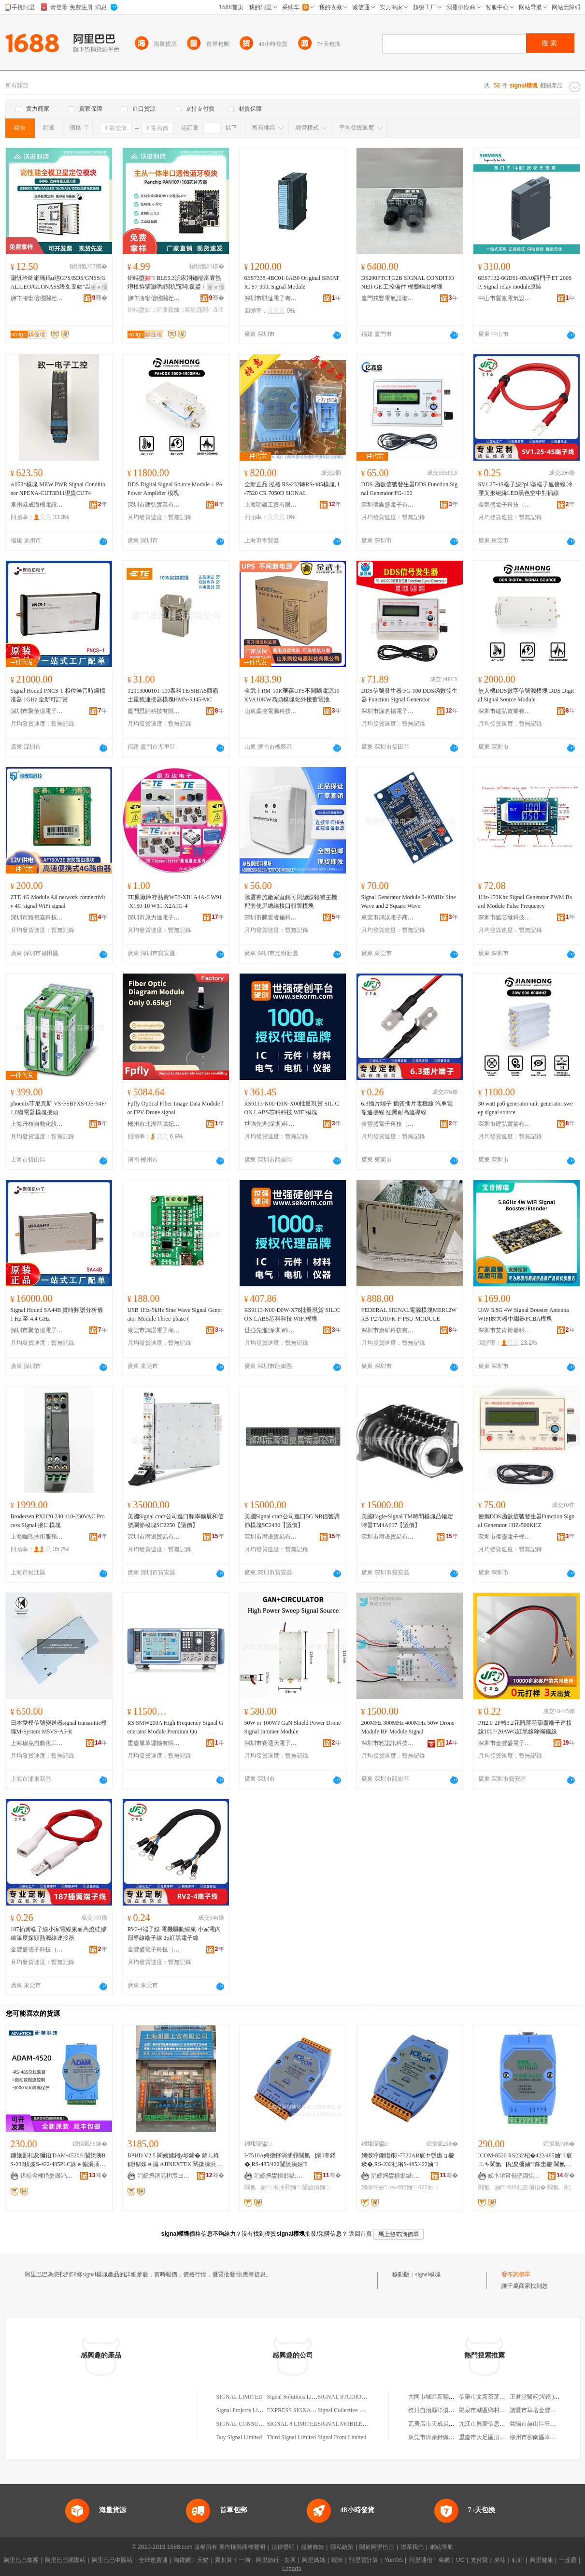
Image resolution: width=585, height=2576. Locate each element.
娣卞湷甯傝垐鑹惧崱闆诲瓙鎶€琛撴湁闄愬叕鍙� (514, 2175)
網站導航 (441, 2547)
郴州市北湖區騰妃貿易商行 (154, 1124)
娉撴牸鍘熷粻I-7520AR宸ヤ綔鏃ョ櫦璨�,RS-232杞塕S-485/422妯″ (408, 2160)
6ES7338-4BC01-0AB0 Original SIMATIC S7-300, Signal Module (292, 282)
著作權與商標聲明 (242, 2547)
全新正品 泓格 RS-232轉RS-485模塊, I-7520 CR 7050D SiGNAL (292, 488)
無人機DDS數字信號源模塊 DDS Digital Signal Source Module (526, 695)
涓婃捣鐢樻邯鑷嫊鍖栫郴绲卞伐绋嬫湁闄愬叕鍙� (280, 2175)
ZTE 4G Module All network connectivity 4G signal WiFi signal (58, 901)
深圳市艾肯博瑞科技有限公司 (504, 1330)
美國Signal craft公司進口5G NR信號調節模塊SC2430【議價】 (292, 1520)
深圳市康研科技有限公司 (387, 1330)
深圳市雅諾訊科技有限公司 (387, 1743)
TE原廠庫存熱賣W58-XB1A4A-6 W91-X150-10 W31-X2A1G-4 (175, 901)
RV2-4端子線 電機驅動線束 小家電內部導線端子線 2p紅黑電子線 (174, 1933)
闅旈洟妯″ (315, 2187)
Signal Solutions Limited (296, 2396)
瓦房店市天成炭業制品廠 (440, 2423)
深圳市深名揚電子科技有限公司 (387, 711)
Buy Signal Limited (239, 2437)
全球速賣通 (153, 2560)
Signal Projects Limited (243, 2410)
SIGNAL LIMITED (239, 2396)
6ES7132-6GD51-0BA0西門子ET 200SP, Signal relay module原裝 (525, 282)
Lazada (291, 2568)
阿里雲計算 (363, 2560)
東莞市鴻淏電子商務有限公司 (387, 917)
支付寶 (479, 2560)
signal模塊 (428, 2274)
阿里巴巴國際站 (65, 2560)
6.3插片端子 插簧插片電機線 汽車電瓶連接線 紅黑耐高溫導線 (407, 1108)
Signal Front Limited (342, 2437)
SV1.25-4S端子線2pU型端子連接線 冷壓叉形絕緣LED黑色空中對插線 (525, 488)
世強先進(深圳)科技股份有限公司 (271, 1124)
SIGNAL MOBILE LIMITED (353, 2423)
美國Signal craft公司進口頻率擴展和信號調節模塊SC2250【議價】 (176, 1520)
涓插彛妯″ (170, 309)
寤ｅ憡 (99, 287)
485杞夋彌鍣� (526, 2187)
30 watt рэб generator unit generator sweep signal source (525, 1108)
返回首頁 (360, 2233)
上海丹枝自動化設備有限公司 (37, 1124)
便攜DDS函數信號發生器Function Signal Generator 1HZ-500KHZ (526, 1520)
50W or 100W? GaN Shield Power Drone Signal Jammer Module (292, 1727)
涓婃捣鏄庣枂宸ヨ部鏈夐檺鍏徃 (163, 2175)
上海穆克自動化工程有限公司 (37, 1743)
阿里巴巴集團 (21, 2560)
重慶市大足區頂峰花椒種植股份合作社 (508, 2437)
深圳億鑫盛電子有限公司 (387, 504)
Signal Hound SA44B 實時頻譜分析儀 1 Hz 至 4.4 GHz (57, 1314)
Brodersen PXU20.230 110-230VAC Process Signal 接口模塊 (58, 1520)
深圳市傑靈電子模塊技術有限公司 (504, 1536)
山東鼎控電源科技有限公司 (271, 711)
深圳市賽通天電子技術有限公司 (271, 1743)
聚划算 (223, 2560)
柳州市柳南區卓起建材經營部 (547, 2437)
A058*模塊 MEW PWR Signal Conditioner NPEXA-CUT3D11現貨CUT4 (58, 488)
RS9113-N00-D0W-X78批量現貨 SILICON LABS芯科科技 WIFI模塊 (292, 1314)
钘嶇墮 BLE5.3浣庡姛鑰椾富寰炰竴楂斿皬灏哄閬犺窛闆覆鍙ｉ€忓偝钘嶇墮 (175, 283)
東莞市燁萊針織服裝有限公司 (446, 2437)
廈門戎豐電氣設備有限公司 (387, 298)
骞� (99, 297)
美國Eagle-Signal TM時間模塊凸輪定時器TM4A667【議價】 (407, 1520)
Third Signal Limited (291, 2437)
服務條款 (312, 2547)
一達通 (567, 2560)
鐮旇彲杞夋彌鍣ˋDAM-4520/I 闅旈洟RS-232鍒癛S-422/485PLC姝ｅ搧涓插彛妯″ (58, 2160)
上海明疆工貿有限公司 (271, 504)
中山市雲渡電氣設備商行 (504, 298)
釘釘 (518, 2560)
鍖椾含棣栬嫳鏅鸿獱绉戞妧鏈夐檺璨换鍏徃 (46, 2175)
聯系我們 (412, 2547)
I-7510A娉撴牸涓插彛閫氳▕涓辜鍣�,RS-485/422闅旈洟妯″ (290, 2160)
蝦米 (337, 2560)
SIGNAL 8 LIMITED (292, 2423)
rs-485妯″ (403, 2187)
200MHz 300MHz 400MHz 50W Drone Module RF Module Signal (408, 1727)
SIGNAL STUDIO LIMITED (352, 2396)
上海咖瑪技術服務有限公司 (37, 1536)
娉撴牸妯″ (375, 2187)
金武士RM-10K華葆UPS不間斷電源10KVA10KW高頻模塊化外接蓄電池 (292, 695)
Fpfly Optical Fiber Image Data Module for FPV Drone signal (176, 1108)
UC (460, 2560)
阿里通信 (420, 2560)
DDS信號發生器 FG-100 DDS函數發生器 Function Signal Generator (409, 695)
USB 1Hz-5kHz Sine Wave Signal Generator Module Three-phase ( (175, 1314)
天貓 (203, 2560)
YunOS (394, 2560)
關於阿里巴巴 (376, 2547)
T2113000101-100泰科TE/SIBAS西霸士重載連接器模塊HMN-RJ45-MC (173, 695)
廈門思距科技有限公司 (154, 711)
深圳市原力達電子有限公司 (154, 917)
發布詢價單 (515, 2274)
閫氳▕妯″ (258, 2187)
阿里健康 (541, 2560)
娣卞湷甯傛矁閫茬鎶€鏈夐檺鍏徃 (37, 298)
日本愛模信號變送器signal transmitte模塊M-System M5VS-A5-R (59, 1727)
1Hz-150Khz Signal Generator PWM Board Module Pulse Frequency (525, 901)
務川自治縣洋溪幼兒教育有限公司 (451, 2410)
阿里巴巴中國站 (112, 2560)
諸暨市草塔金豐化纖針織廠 (544, 2410)
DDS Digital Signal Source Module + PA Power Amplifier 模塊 (175, 488)
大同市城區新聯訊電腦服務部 (446, 2396)
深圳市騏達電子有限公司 (271, 298)
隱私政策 (342, 2547)
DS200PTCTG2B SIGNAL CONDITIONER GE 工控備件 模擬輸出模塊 (408, 282)
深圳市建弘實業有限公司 (154, 504)
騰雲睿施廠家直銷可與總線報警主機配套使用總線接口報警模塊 (290, 901)
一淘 (244, 2560)
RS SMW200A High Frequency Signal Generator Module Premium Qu (175, 1727)
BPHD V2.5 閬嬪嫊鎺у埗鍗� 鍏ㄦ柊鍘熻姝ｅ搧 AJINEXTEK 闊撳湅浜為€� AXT (175, 2160)
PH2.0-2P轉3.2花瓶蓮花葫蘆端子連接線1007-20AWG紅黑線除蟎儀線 (525, 1727)
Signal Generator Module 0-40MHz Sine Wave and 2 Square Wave (408, 901)
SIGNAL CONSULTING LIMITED (258, 2423)
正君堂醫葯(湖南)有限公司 (543, 2396)
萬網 (444, 2560)
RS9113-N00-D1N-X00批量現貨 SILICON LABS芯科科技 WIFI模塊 (291, 1108)
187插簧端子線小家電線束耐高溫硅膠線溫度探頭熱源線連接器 (58, 1933)
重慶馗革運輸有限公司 (154, 1743)
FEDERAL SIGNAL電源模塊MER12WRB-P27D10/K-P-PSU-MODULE (409, 1314)
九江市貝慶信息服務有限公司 (496, 2423)
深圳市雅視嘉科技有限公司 (37, 917)
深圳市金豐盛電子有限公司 (504, 1743)
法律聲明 (283, 2547)
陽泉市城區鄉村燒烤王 (488, 2410)
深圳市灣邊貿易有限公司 (154, 1536)
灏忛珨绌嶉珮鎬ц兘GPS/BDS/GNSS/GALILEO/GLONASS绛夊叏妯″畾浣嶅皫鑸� (58, 283)
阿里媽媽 (313, 2560)
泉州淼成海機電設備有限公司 (37, 504)
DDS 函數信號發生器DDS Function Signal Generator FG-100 (409, 488)
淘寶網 (182, 2560)
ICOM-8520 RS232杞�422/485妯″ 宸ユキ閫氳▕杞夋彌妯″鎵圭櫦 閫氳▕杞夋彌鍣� (525, 2160)
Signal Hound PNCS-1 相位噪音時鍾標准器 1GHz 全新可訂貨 (58, 695)
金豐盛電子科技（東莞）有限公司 (504, 504)
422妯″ (428, 2187)
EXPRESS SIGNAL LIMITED (303, 2410)
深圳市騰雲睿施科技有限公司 (271, 917)
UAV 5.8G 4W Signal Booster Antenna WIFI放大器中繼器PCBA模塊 (523, 1314)
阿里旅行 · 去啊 (276, 2560)
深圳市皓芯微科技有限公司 (504, 917)
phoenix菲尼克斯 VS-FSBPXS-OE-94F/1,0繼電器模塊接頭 (58, 1108)
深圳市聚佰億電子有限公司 (37, 711)
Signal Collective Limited (348, 2410)
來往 (500, 2560)
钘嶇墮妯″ (141, 309)
